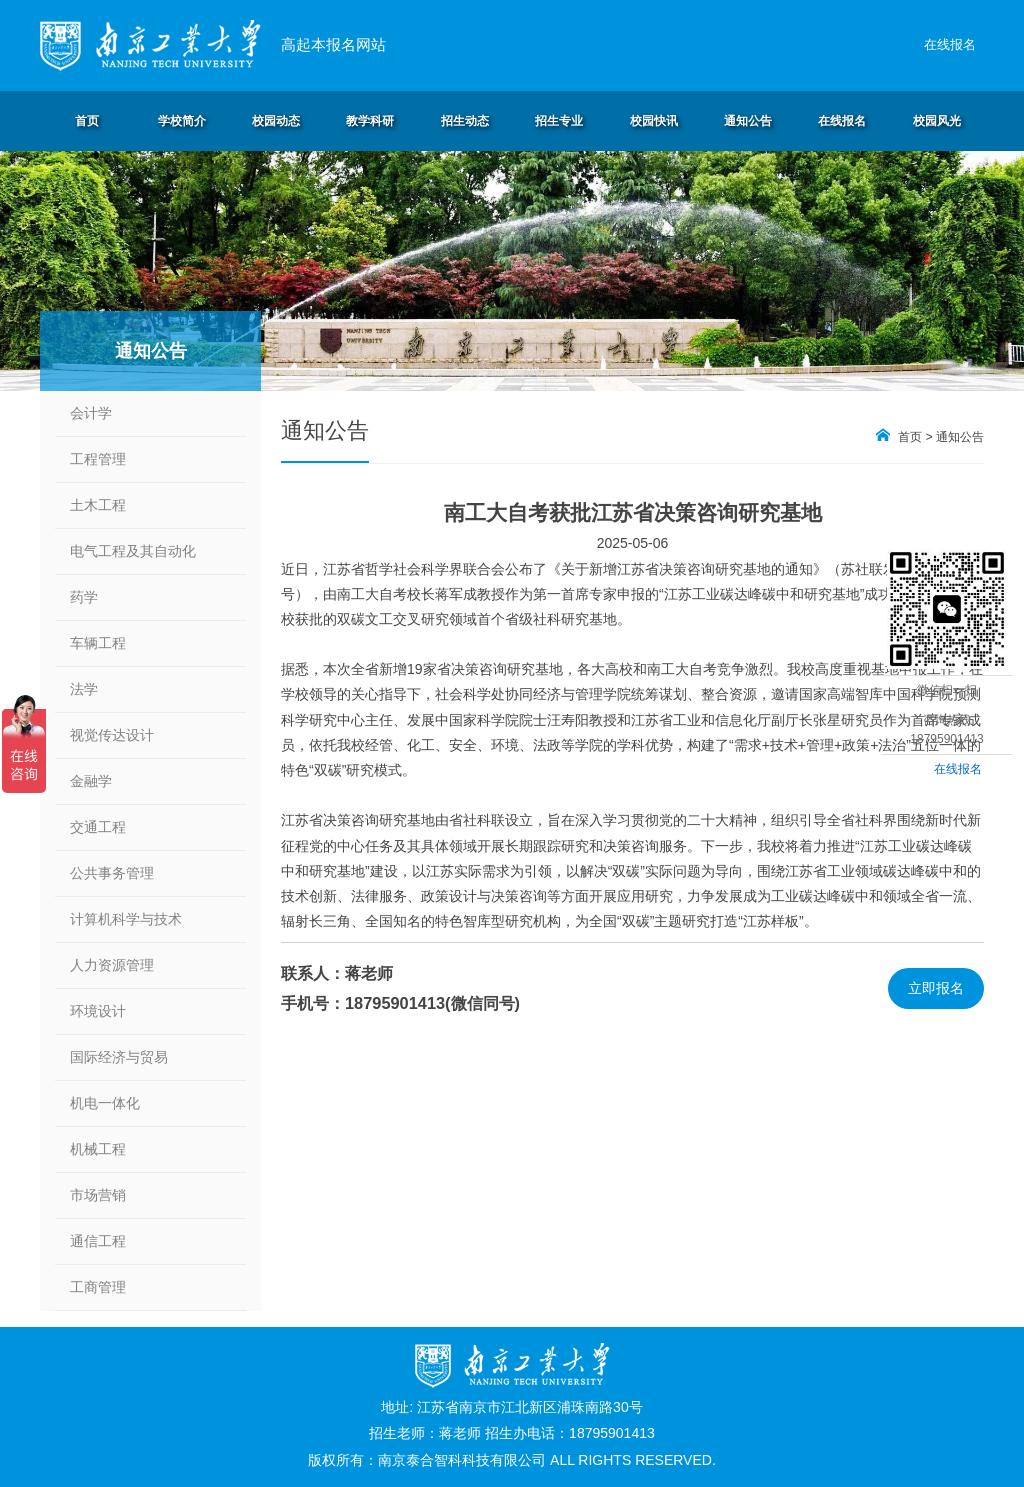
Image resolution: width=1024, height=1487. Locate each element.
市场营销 (98, 1195)
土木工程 (98, 505)
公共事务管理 (112, 873)
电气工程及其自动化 (133, 551)
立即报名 (936, 988)
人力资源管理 (112, 965)
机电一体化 (105, 1103)
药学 (84, 597)
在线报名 (950, 44)
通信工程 (98, 1241)
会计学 (91, 413)
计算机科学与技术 (126, 919)
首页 (910, 437)
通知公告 (960, 437)
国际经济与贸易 (119, 1057)
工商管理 (98, 1287)
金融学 (91, 781)
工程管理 (98, 459)
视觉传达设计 (112, 735)
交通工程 (98, 827)
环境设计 (98, 1011)
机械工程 (98, 1149)
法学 (84, 689)
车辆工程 (98, 643)
